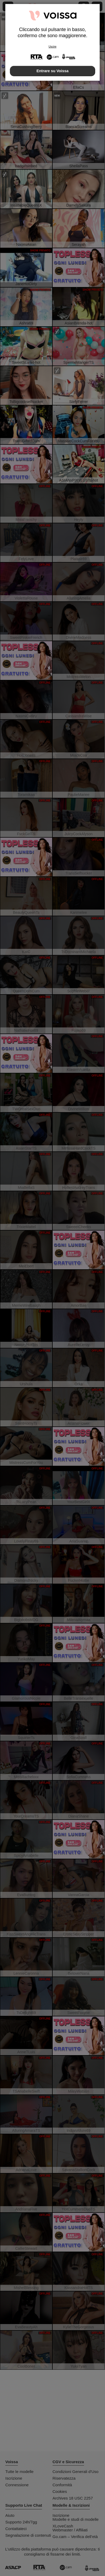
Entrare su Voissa (52, 71)
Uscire (52, 46)
